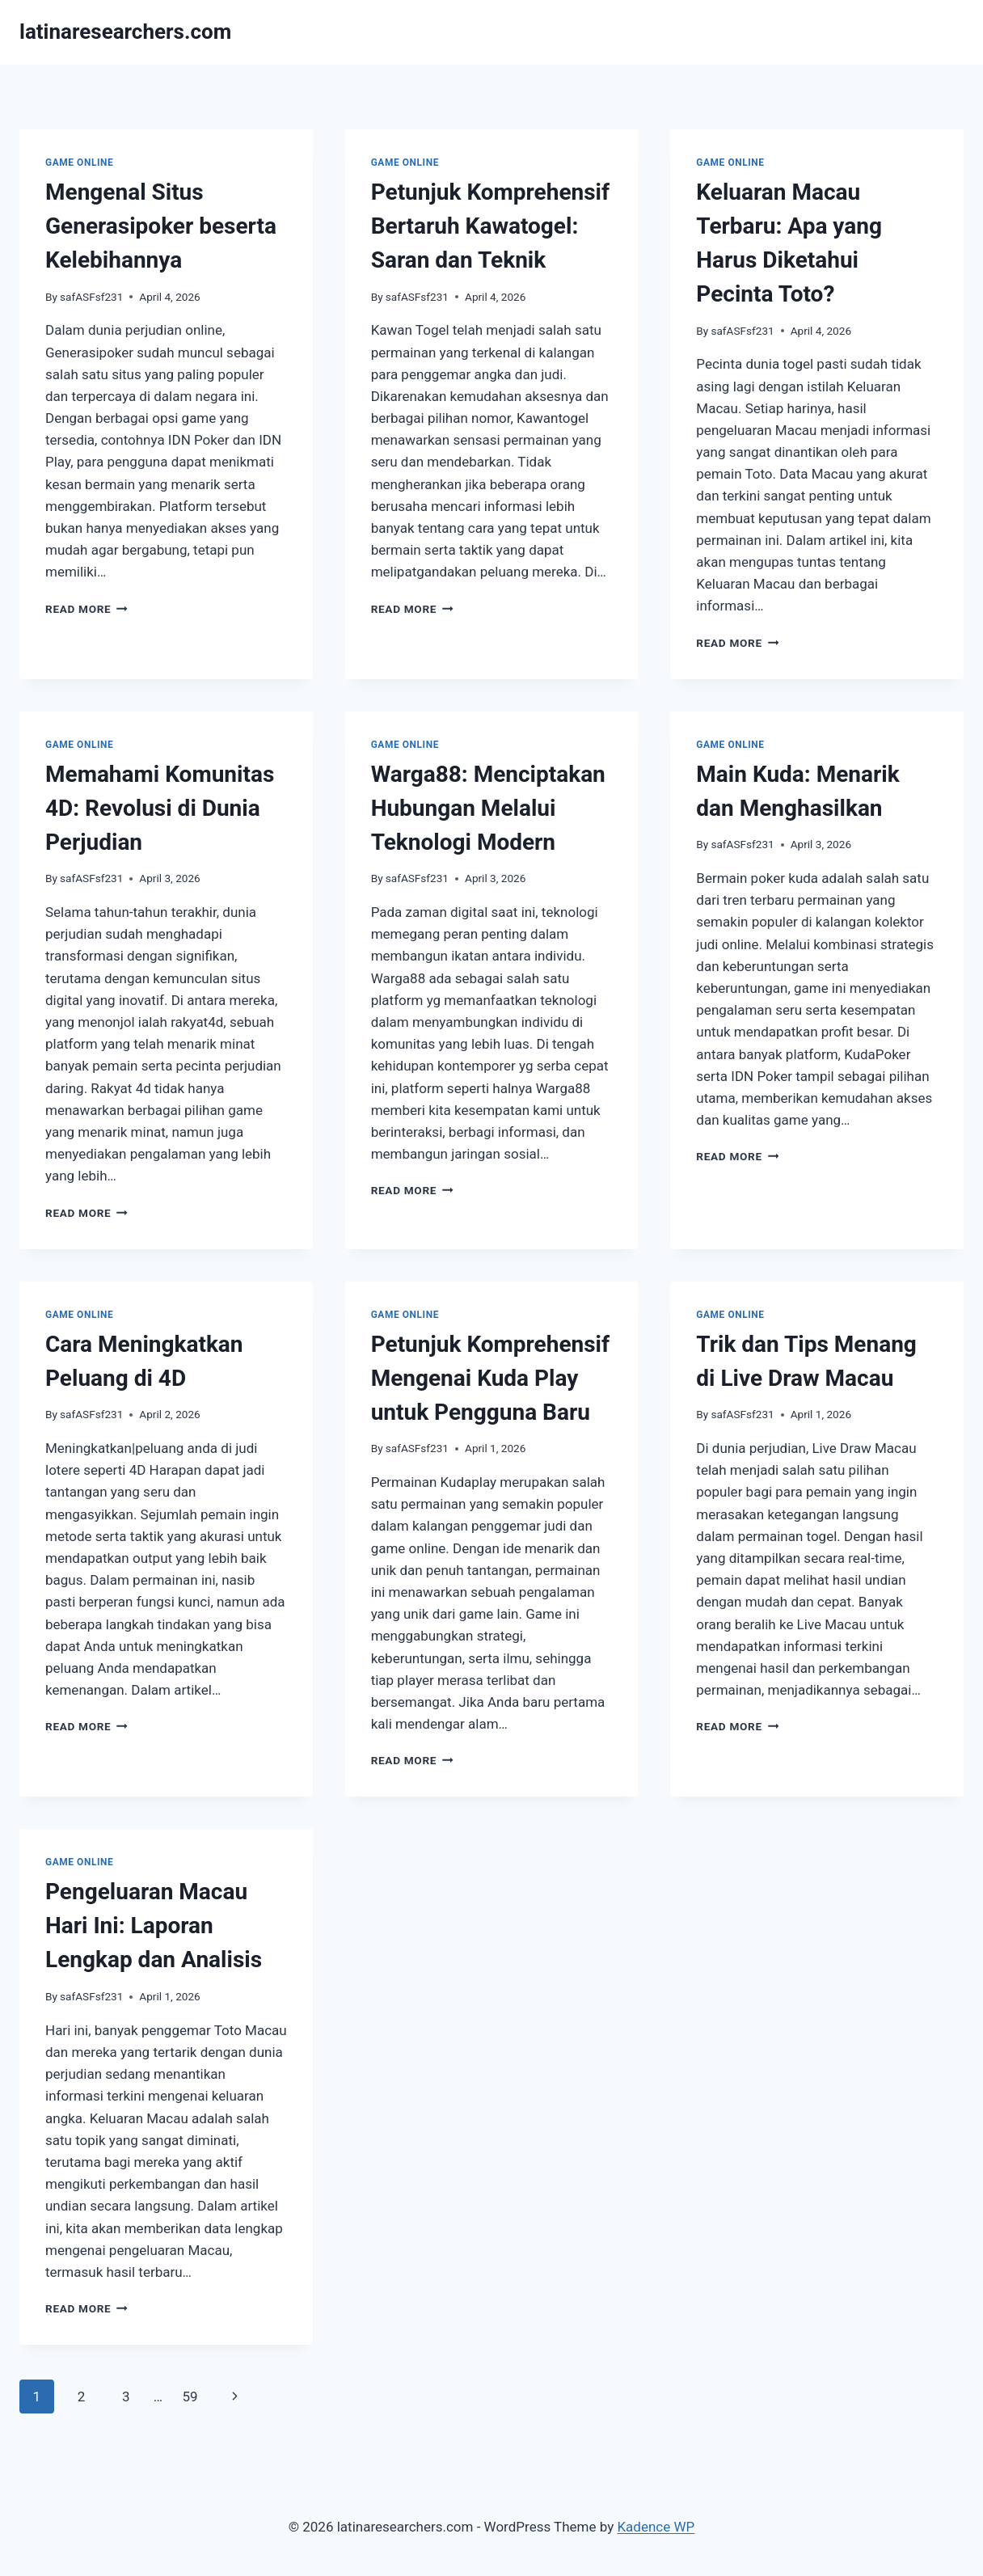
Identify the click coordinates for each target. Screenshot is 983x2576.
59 (189, 2396)
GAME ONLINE (79, 162)
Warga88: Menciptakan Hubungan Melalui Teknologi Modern (488, 808)
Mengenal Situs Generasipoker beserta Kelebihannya (160, 226)
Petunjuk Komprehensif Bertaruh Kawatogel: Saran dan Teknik (490, 226)
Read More (86, 608)
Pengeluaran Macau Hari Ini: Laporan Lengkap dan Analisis (153, 1925)
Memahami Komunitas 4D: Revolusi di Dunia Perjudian (159, 808)
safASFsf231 (91, 296)
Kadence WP (655, 2527)
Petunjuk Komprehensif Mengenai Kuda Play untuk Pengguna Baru (490, 1378)
